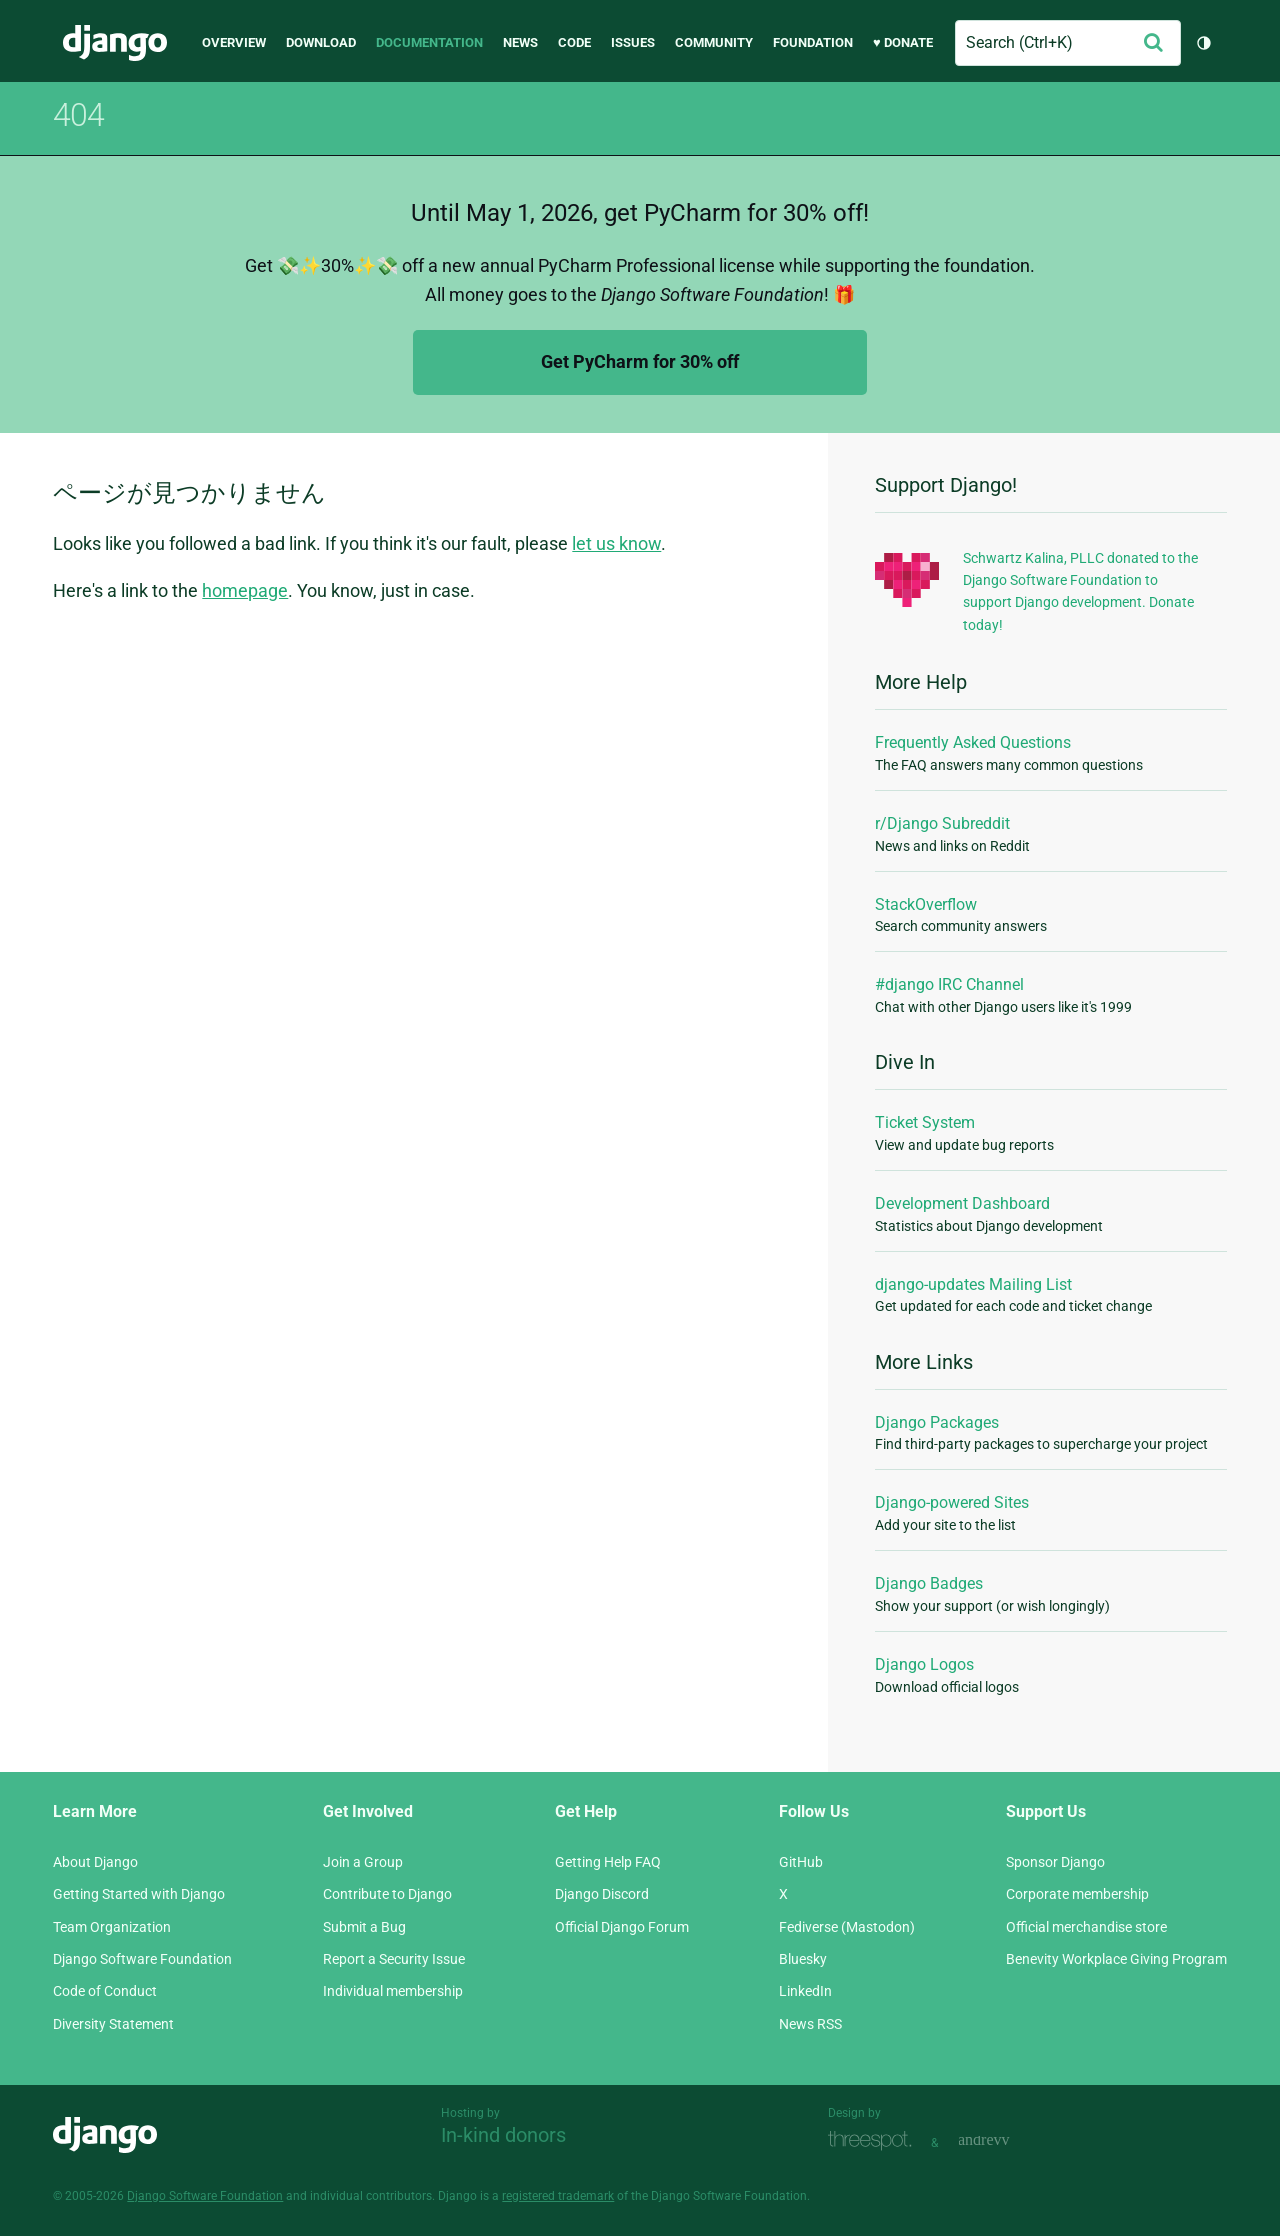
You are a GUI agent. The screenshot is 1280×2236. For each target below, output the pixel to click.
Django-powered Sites (952, 1502)
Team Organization (112, 1927)
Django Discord (602, 1894)
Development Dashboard (962, 1203)
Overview (234, 42)
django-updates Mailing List (973, 1284)
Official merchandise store (1086, 1927)
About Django (95, 1862)
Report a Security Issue (394, 1959)
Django (115, 43)
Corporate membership (1077, 1894)
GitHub (801, 1862)
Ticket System (925, 1122)
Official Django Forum (622, 1927)
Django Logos (924, 1664)
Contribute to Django (387, 1894)
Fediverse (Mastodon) (847, 1927)
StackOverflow (926, 904)
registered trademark (558, 2196)
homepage (245, 590)
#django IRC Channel (949, 984)
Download (321, 42)
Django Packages (937, 1422)
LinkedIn (805, 1991)
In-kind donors (503, 2135)
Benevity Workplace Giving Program (1116, 1959)
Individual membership (393, 1991)
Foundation (813, 42)
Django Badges (929, 1583)
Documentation (429, 42)
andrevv (1006, 2140)
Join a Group (363, 1862)
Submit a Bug (364, 1927)
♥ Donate (903, 42)
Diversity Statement (113, 2024)
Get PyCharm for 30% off (640, 361)
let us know (616, 543)
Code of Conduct (105, 1991)
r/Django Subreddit (942, 823)
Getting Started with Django (139, 1894)
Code (574, 42)
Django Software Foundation (142, 1959)
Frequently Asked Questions (973, 742)
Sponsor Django (1055, 1862)
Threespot (875, 2140)
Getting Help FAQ (608, 1862)
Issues (633, 42)
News (520, 42)
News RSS (810, 2024)
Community (714, 42)
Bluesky (803, 1959)
